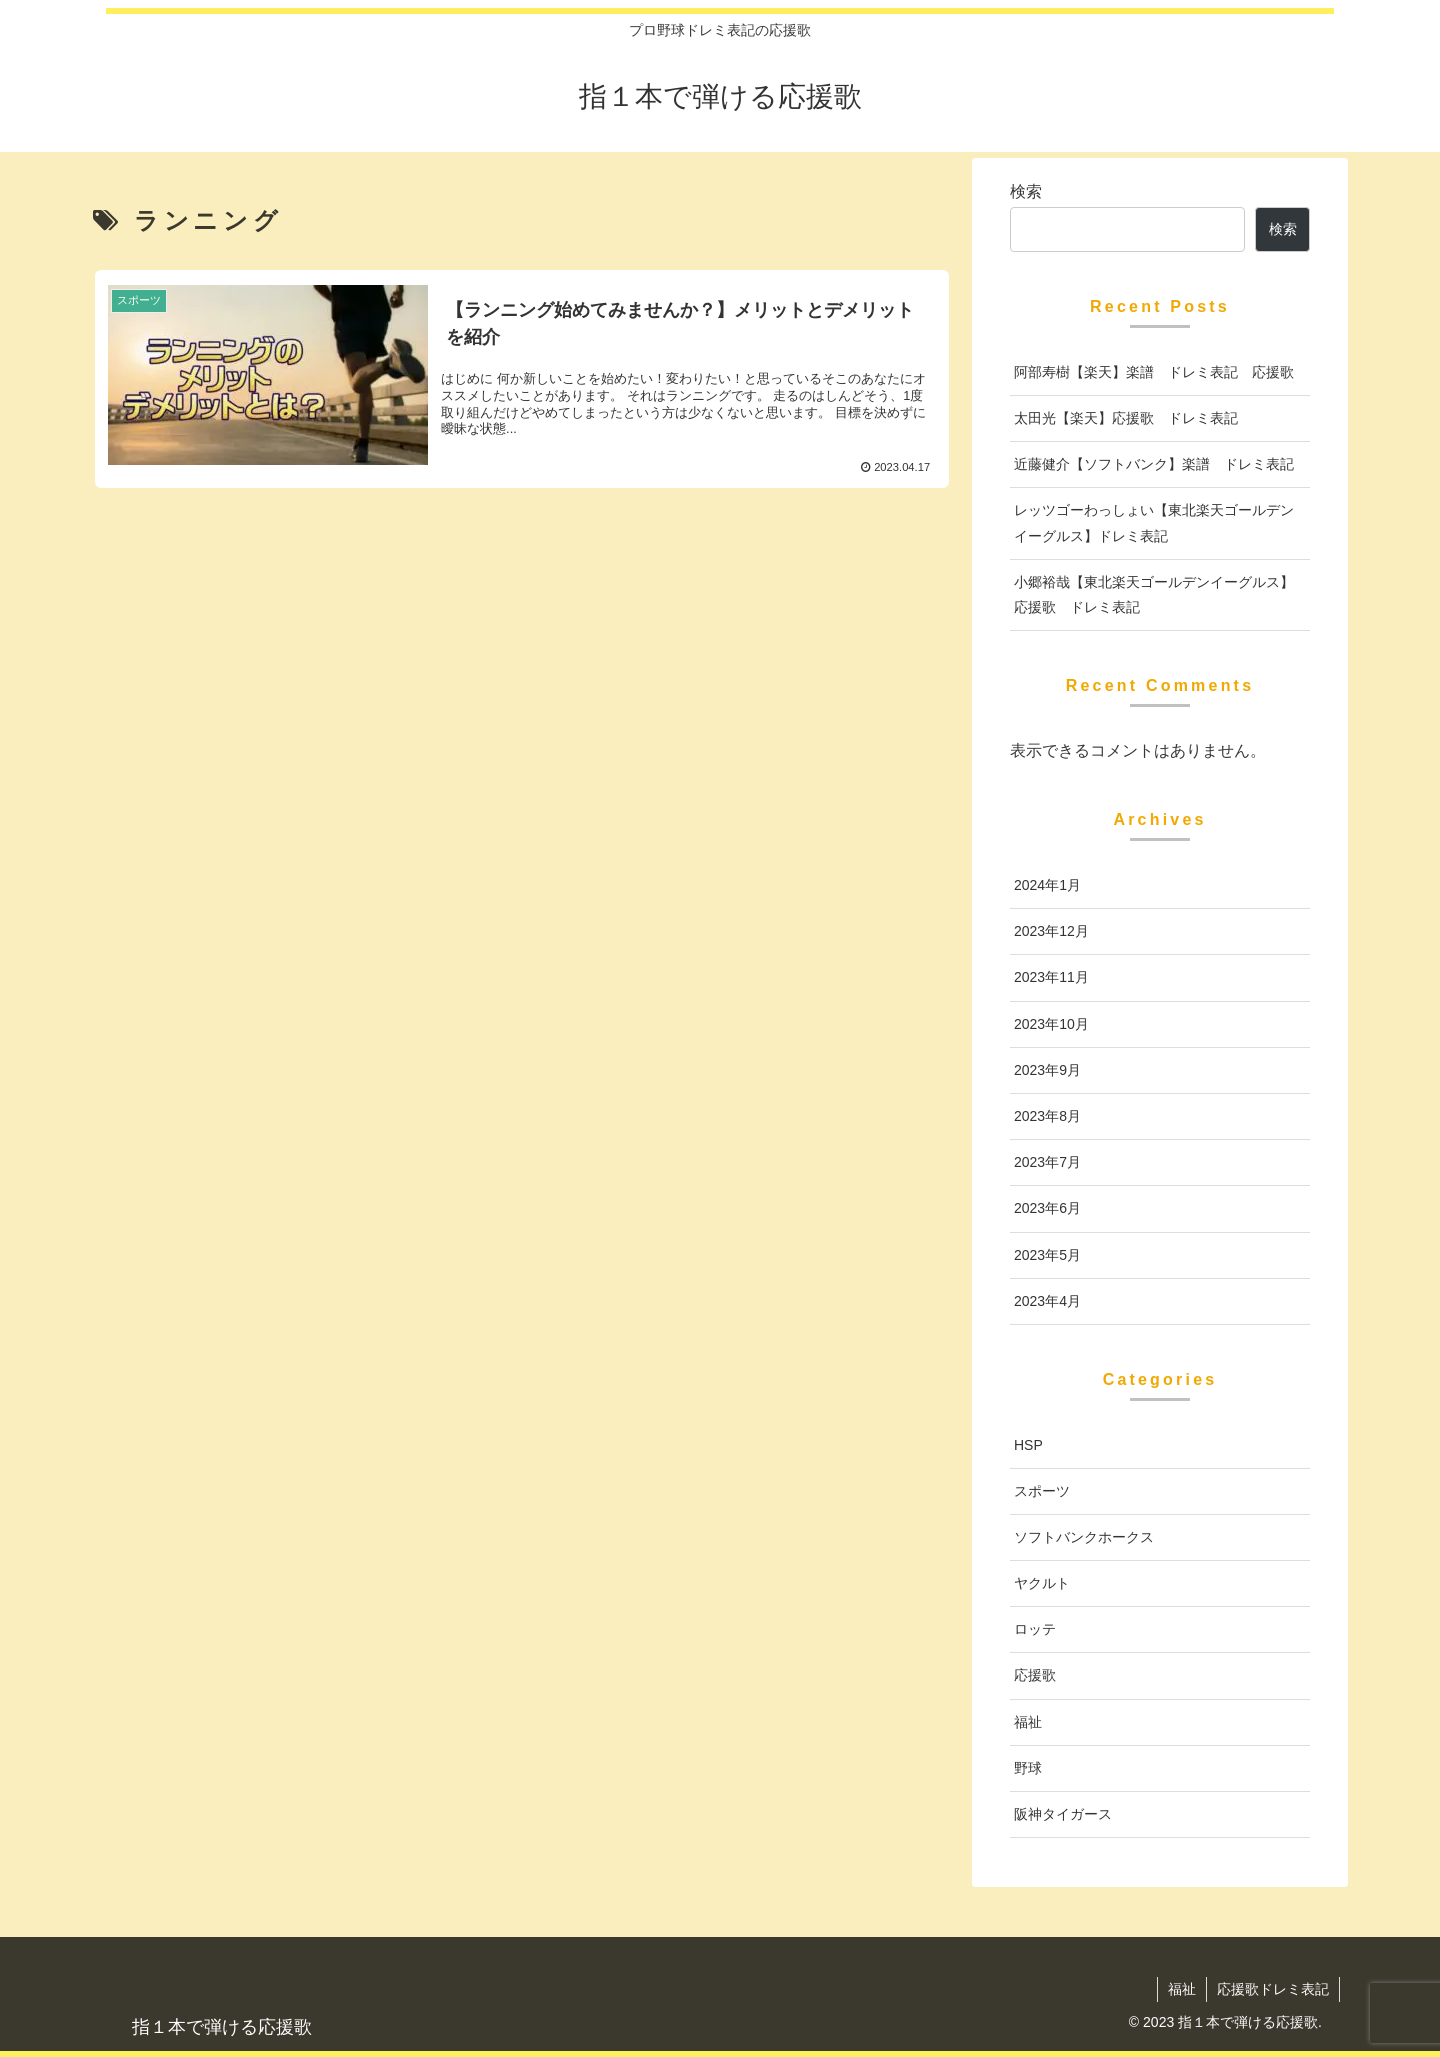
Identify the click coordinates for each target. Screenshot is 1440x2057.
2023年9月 (1047, 1070)
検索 (1026, 191)
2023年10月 (1051, 1024)
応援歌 (1035, 1675)
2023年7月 (1047, 1162)
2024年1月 (1047, 885)
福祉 (1028, 1722)
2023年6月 (1047, 1208)
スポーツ (1042, 1491)
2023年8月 (1047, 1116)
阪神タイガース (1063, 1814)
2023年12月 (1051, 931)
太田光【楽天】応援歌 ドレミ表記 (1126, 418)
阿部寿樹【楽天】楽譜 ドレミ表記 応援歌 (1154, 372)
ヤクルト (1042, 1583)
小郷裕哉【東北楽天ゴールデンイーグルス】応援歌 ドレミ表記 (1154, 594)
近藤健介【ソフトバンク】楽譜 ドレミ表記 (1154, 464)
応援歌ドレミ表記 (1273, 1989)
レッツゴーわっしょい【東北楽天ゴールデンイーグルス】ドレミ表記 (1154, 522)
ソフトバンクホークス (1084, 1537)
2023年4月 (1047, 1301)
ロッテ (1035, 1629)
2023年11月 (1051, 977)
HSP (1028, 1445)
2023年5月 (1047, 1255)
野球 (1028, 1768)
